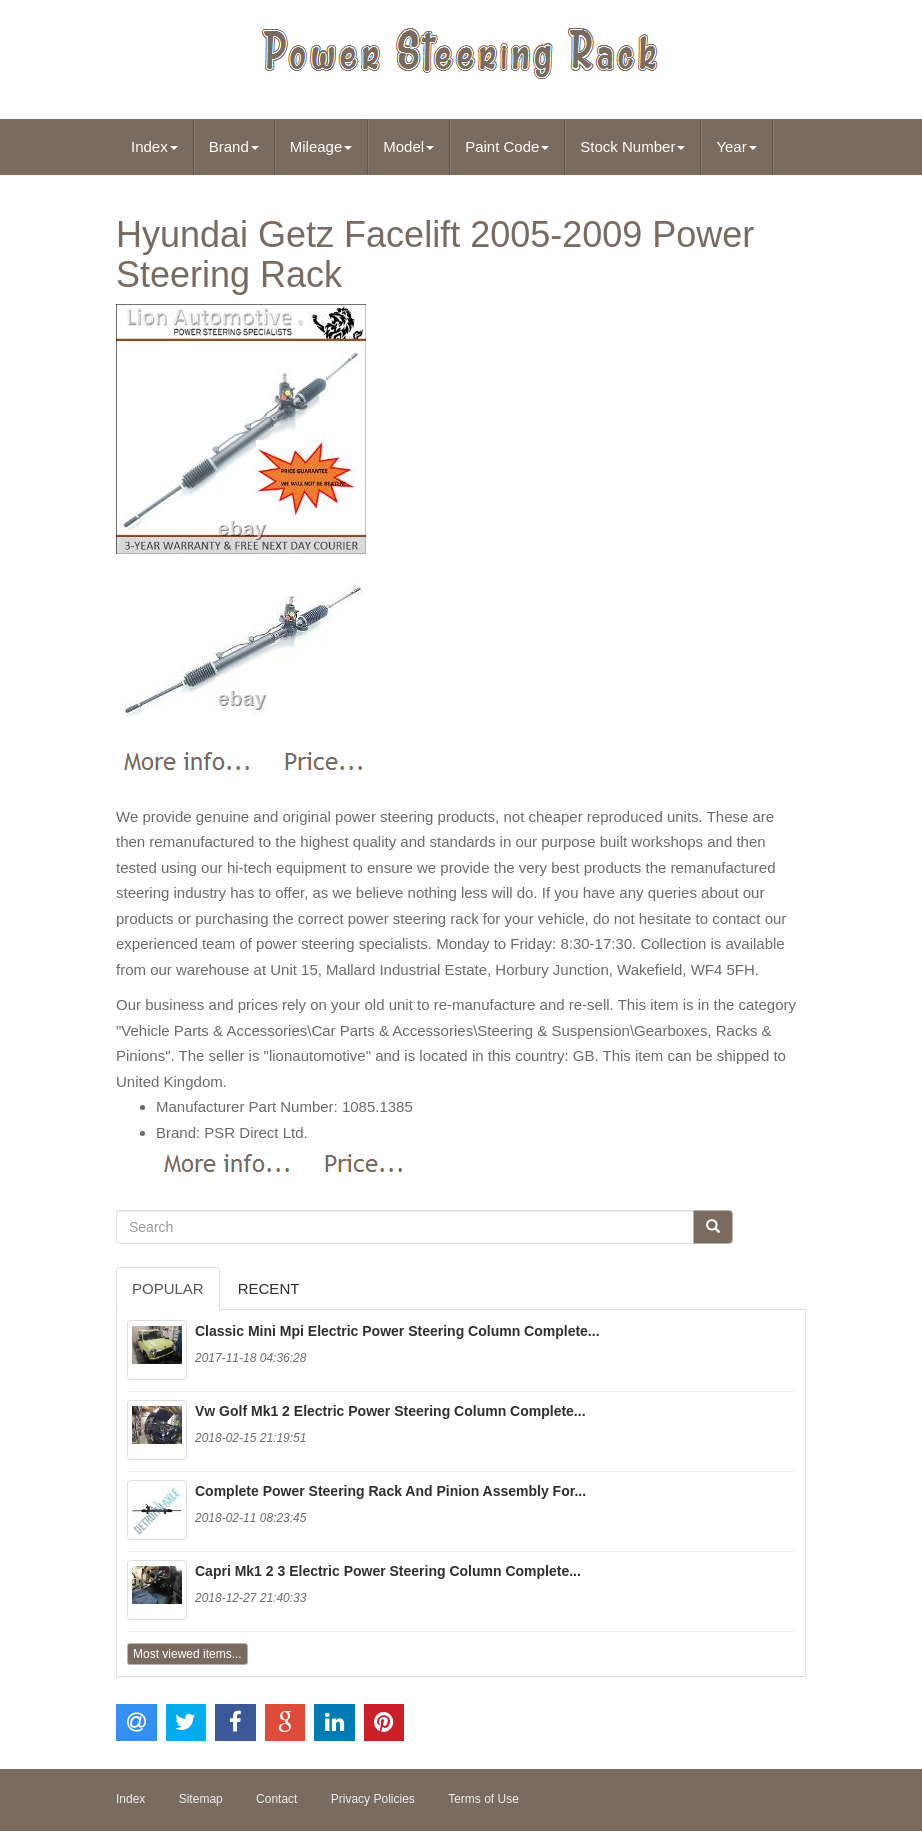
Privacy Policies (373, 1799)
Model (408, 146)
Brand (234, 146)
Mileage (321, 146)
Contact (276, 1799)
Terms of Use (483, 1799)
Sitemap (201, 1799)
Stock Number (632, 146)
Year (736, 146)
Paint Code (507, 146)
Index (154, 146)
